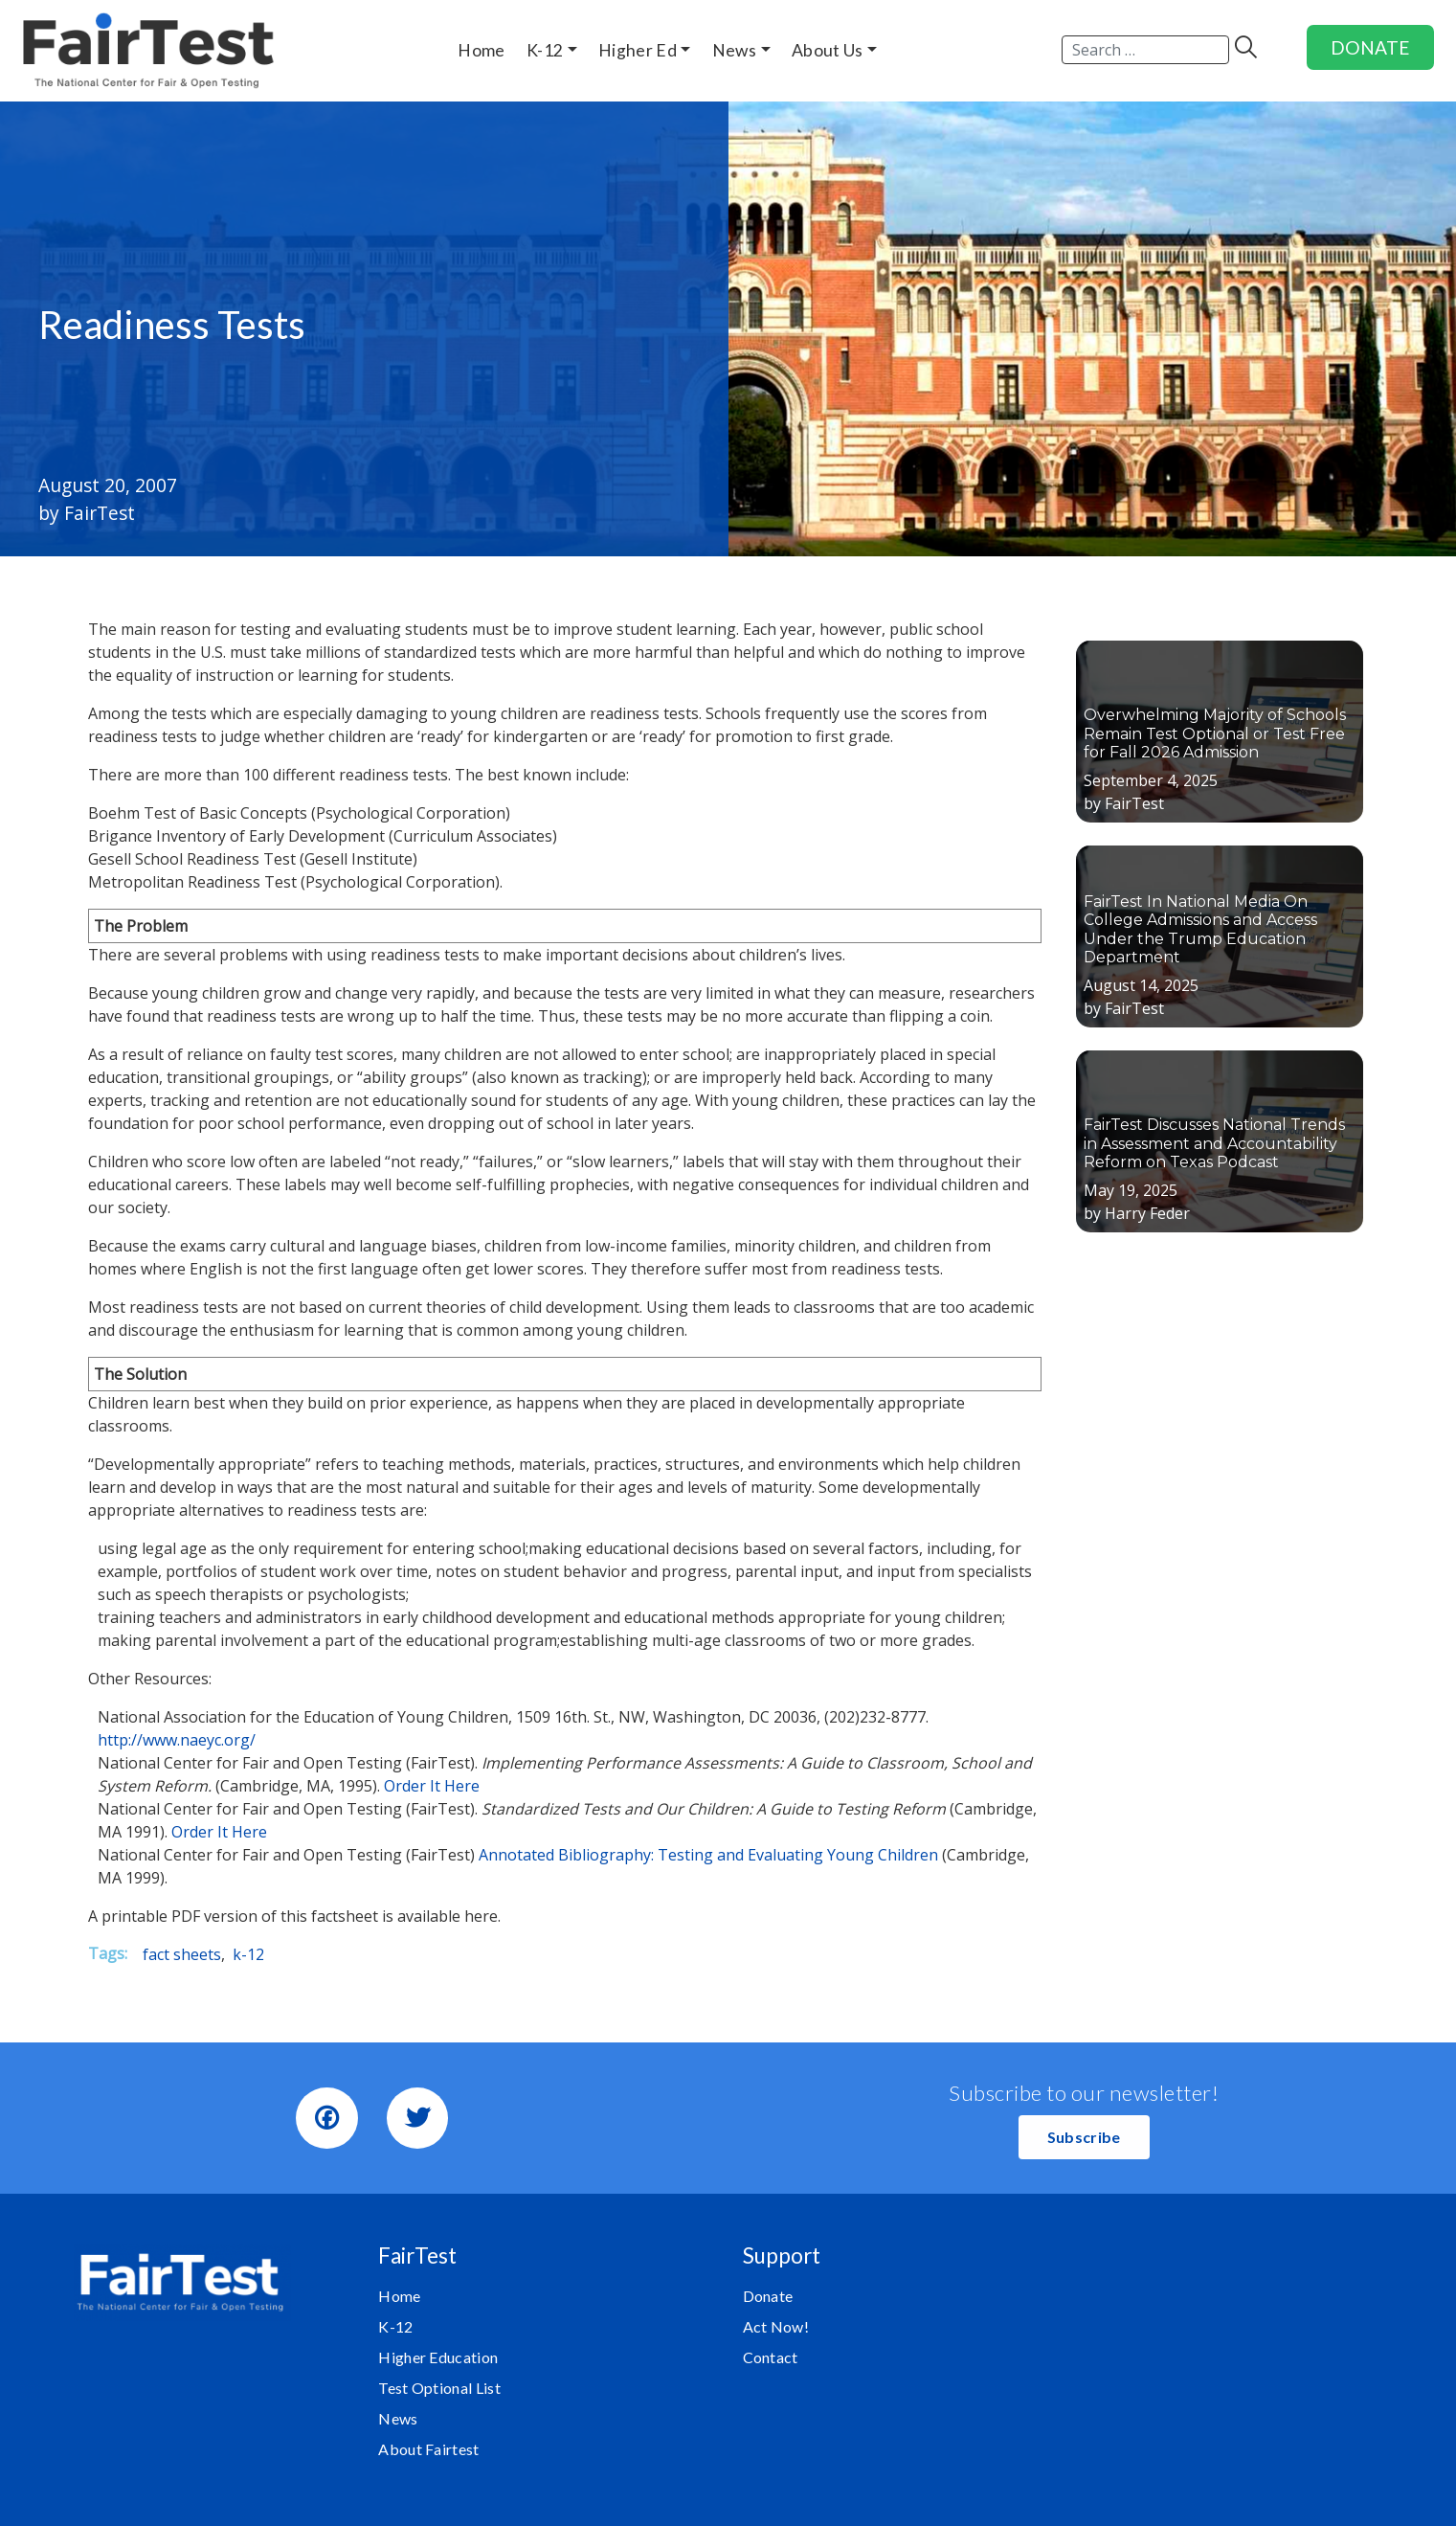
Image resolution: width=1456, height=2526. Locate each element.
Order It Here (432, 1785)
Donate (768, 2296)
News (397, 2418)
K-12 (395, 2326)
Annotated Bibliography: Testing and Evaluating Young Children (710, 1854)
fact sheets (182, 1954)
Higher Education (438, 2357)
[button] (1084, 2137)
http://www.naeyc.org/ (177, 1739)
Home (399, 2296)
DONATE (1370, 47)
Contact (770, 2357)
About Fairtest (428, 2449)
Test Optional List (439, 2388)
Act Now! (776, 2326)
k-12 (248, 1954)
